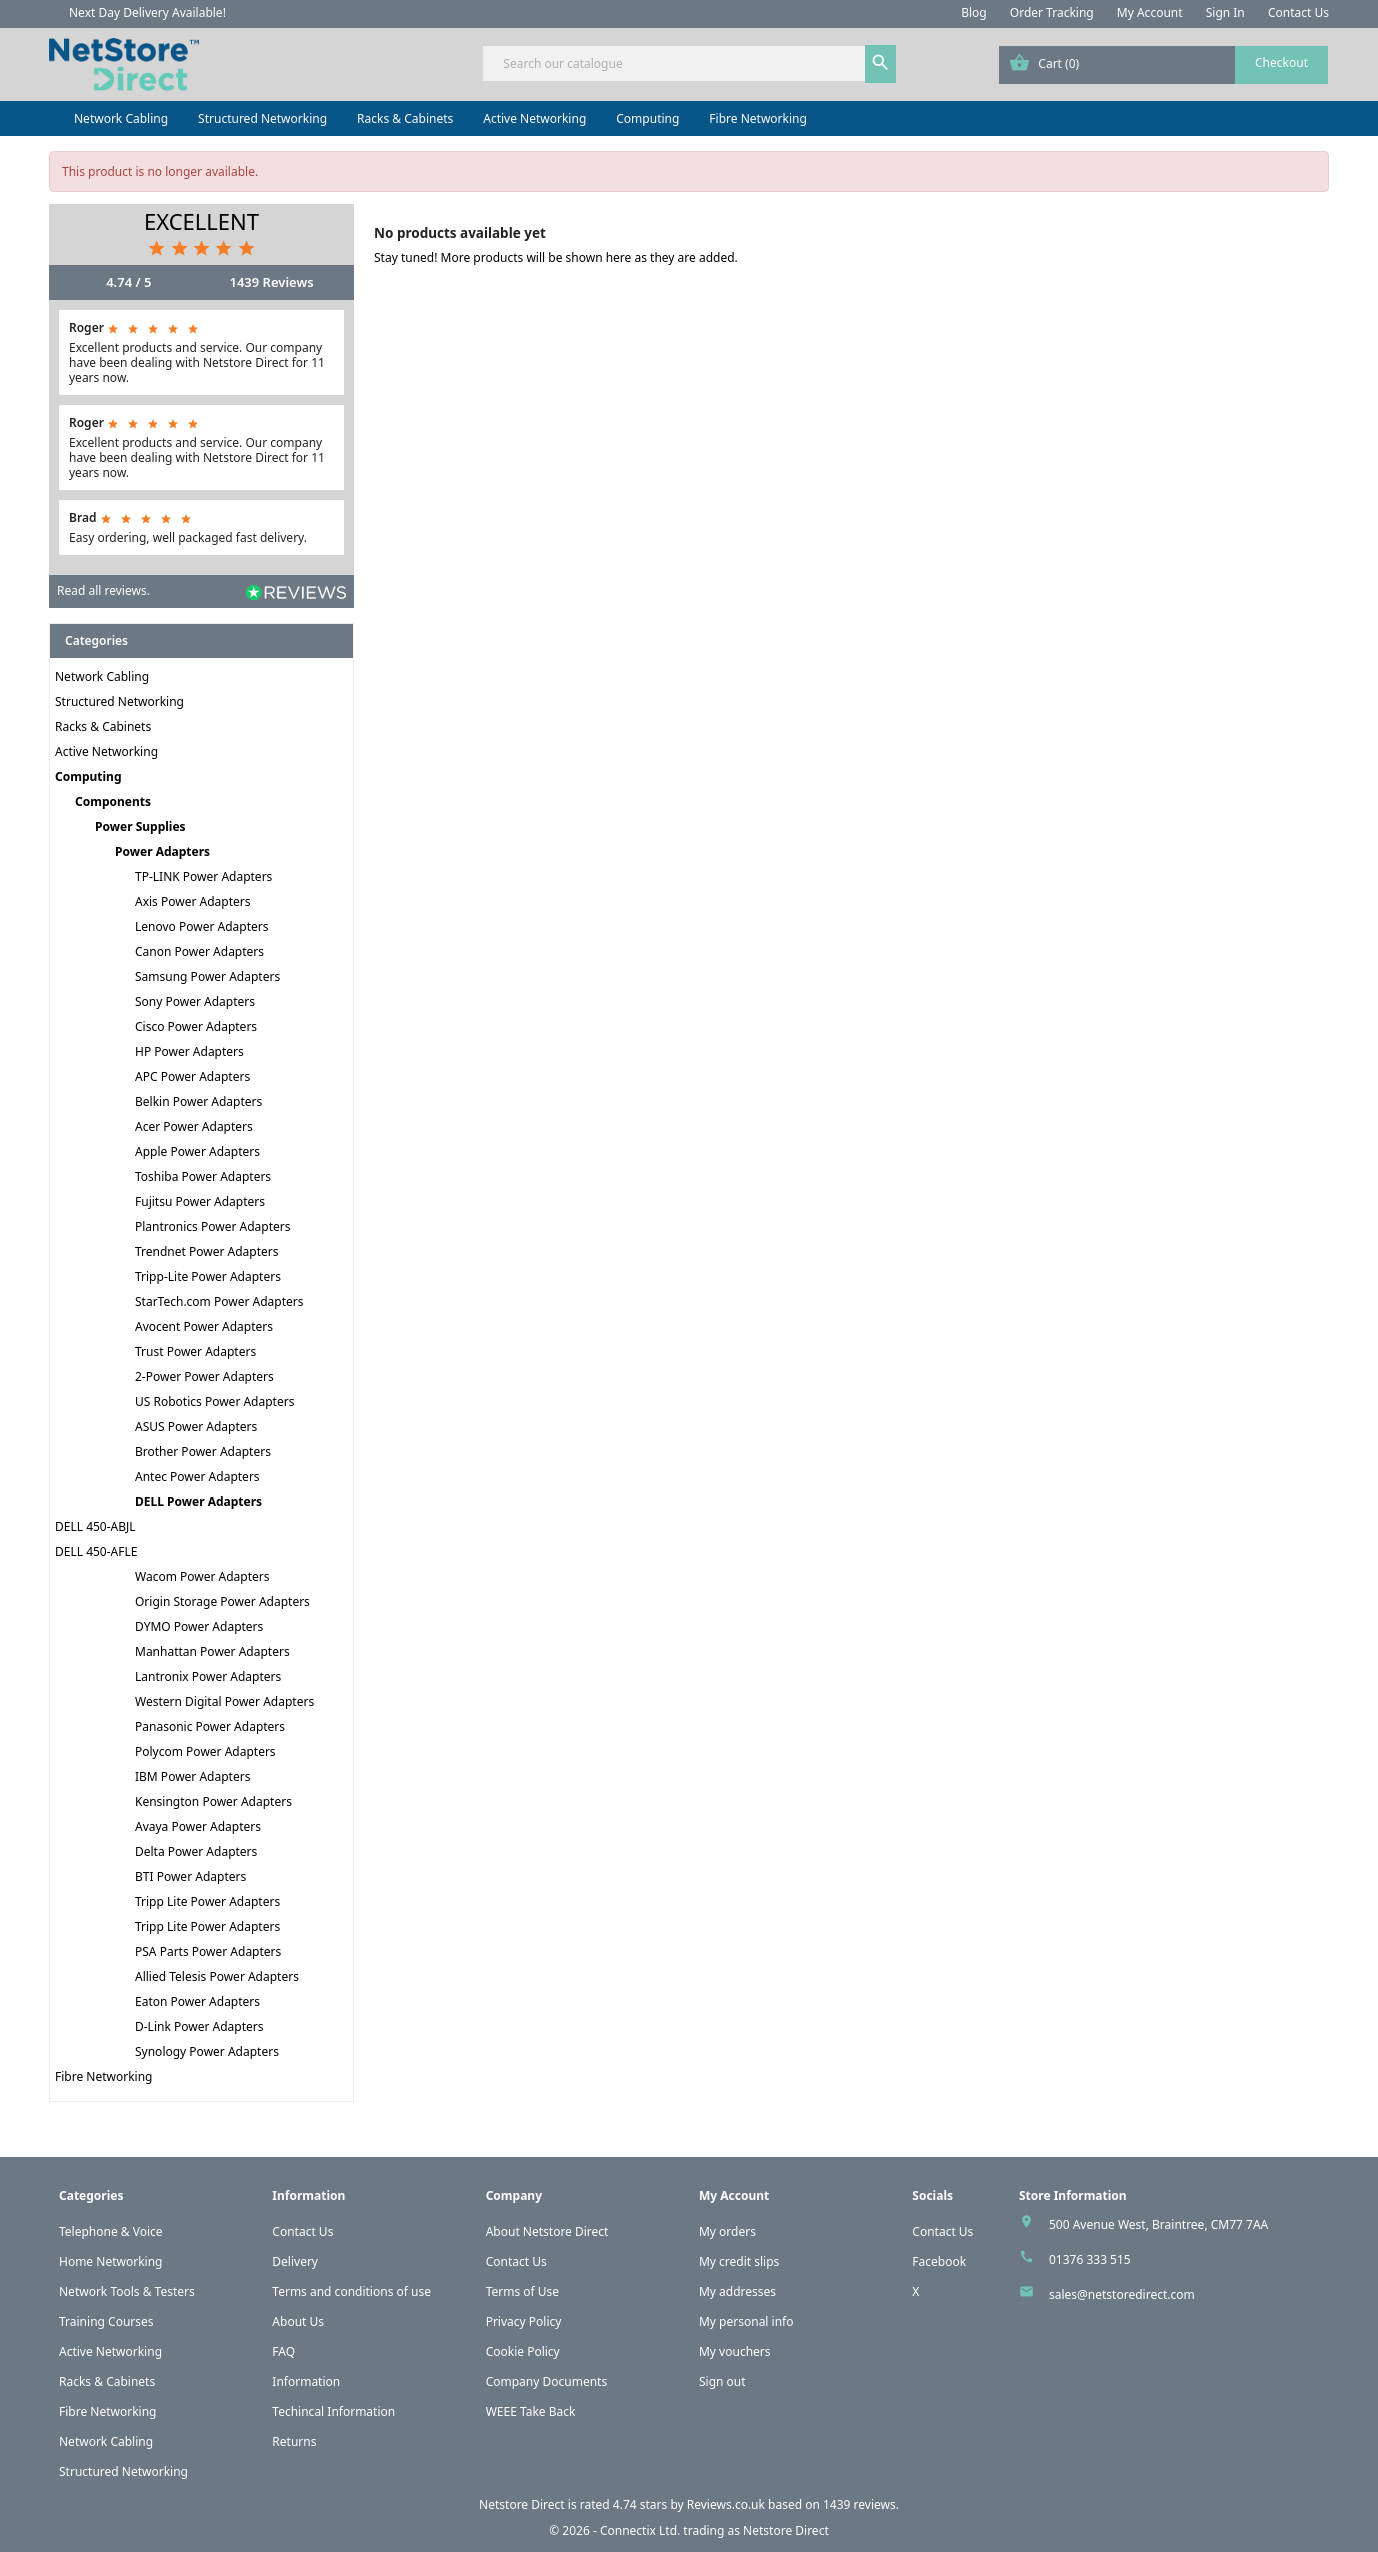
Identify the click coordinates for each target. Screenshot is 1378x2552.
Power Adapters (162, 851)
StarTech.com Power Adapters (219, 1301)
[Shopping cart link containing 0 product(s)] (1163, 65)
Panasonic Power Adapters (210, 1726)
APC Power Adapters (192, 1076)
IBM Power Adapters (192, 1776)
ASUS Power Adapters (196, 1426)
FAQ (283, 2351)
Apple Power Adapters (197, 1151)
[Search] (688, 63)
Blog (974, 12)
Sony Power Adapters (195, 1001)
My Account (1150, 12)
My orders (727, 2231)
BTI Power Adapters (190, 1876)
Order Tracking (1052, 12)
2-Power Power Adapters (204, 1376)
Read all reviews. (103, 590)
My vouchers (735, 2351)
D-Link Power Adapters (199, 2026)
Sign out (722, 2381)
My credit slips (739, 2261)
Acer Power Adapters (194, 1126)
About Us (298, 2321)
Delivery (295, 2261)
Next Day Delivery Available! (147, 12)
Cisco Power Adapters (196, 1026)
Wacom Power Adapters (202, 1576)
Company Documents (547, 2381)
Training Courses (106, 2321)
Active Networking (534, 118)
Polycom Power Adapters (205, 1751)
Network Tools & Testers (127, 2291)
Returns (294, 2441)
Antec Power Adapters (197, 1476)
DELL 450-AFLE (96, 1551)
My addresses (737, 2291)
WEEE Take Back (531, 2411)
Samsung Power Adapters (207, 976)
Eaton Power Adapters (197, 2001)
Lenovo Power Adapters (202, 926)
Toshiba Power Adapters (203, 1176)
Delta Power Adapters (196, 1851)
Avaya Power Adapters (198, 1826)
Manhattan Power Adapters (212, 1651)
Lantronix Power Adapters (208, 1676)
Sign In (1225, 12)
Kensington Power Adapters (213, 1801)
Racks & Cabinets (405, 118)
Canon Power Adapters (199, 951)
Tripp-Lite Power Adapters (208, 1276)
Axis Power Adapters (193, 901)
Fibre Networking (757, 118)
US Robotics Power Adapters (214, 1401)
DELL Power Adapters (198, 1501)
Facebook (939, 2261)
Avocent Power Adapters (204, 1326)
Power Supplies (140, 826)
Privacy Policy (524, 2321)
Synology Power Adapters (207, 2051)
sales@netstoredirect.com (1122, 2294)
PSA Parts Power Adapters (208, 1951)
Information (306, 2381)
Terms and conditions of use (351, 2291)
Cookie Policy (523, 2351)
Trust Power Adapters (195, 1351)
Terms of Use (522, 2291)
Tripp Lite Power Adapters (207, 1901)
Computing (647, 118)
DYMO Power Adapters (199, 1626)
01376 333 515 (1090, 2259)
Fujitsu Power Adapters (200, 1201)
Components (113, 801)
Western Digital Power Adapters (224, 1701)
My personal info (746, 2321)
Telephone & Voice (111, 2231)
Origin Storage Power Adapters (222, 1601)
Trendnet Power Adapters (207, 1251)
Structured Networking (262, 118)
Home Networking (110, 2261)
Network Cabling (121, 118)
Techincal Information (333, 2411)
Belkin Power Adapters (198, 1101)
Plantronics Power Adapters (212, 1226)
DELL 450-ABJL (95, 1526)
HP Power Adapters (189, 1051)
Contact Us (1298, 12)
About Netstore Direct (547, 2231)
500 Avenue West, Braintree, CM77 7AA (1158, 2224)
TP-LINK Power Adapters (203, 876)
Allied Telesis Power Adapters (217, 1976)
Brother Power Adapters (203, 1451)
